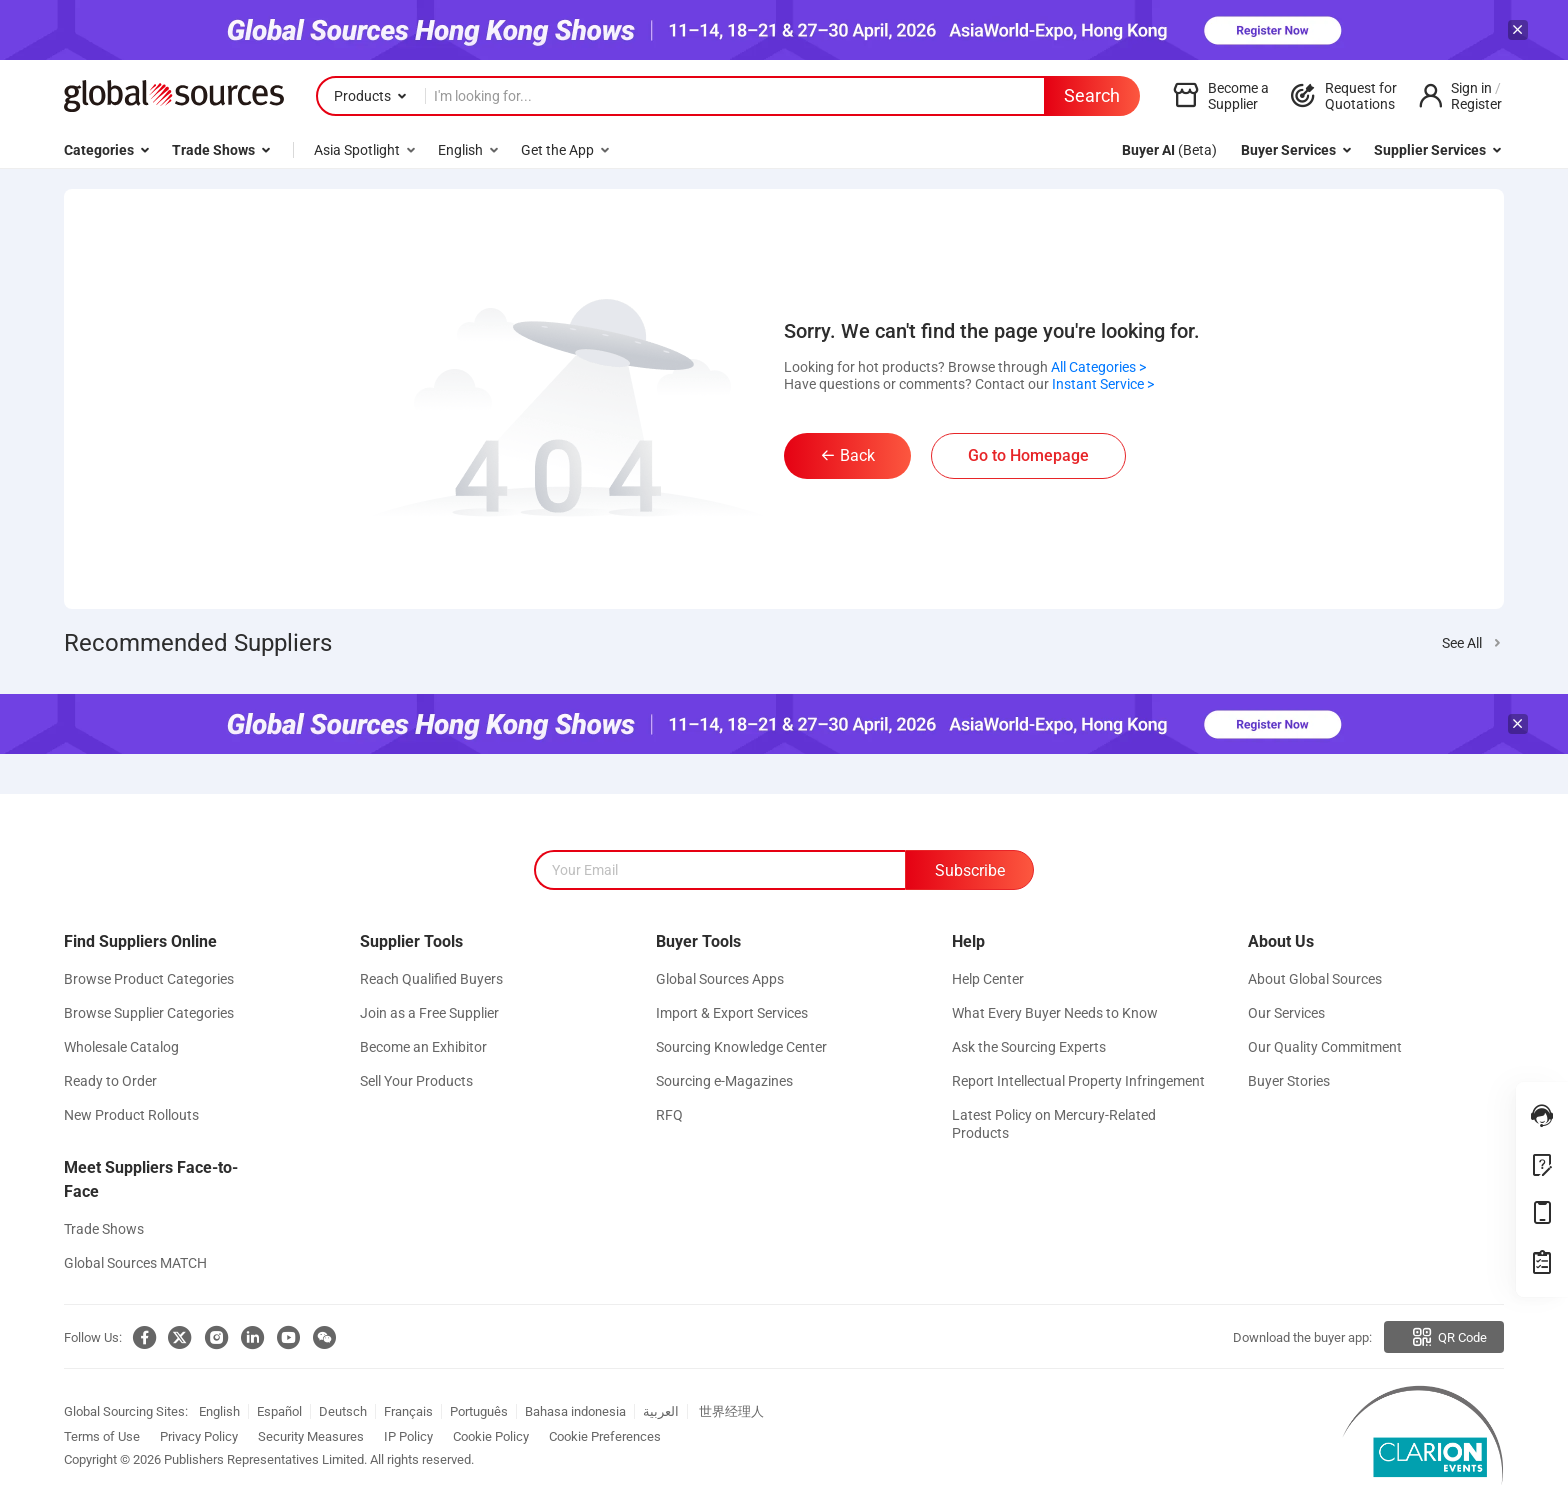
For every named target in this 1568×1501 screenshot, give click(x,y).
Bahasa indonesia (575, 1411)
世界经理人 (731, 1411)
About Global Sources (1315, 979)
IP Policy (408, 1436)
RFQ (669, 1115)
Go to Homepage (1028, 455)
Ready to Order (110, 1081)
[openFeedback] (1542, 1165)
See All (1462, 643)
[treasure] (1542, 1262)
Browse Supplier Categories (149, 1013)
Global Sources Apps (720, 979)
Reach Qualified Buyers (431, 979)
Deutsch (343, 1411)
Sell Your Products (416, 1081)
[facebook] (140, 1338)
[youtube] (284, 1338)
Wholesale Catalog (121, 1047)
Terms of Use (102, 1436)
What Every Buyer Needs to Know (1055, 1013)
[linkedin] (248, 1338)
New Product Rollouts (131, 1115)
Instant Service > (1103, 384)
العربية (661, 1411)
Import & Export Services (732, 1013)
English (219, 1411)
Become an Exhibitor (423, 1047)
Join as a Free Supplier (429, 1013)
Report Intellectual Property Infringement (1078, 1081)
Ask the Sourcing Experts (1029, 1047)
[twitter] (176, 1338)
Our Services (1286, 1013)
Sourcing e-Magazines (724, 1081)
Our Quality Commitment (1325, 1047)
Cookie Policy (491, 1436)
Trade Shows (104, 1229)
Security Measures (311, 1436)
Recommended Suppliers (198, 643)
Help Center (988, 979)
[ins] (212, 1338)
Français (408, 1411)
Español (279, 1411)
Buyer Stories (1289, 1081)
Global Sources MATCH (135, 1263)
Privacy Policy (199, 1436)
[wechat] (320, 1338)
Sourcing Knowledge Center (741, 1047)
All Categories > (1098, 367)
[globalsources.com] (174, 96)
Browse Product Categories (149, 979)
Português (479, 1411)
